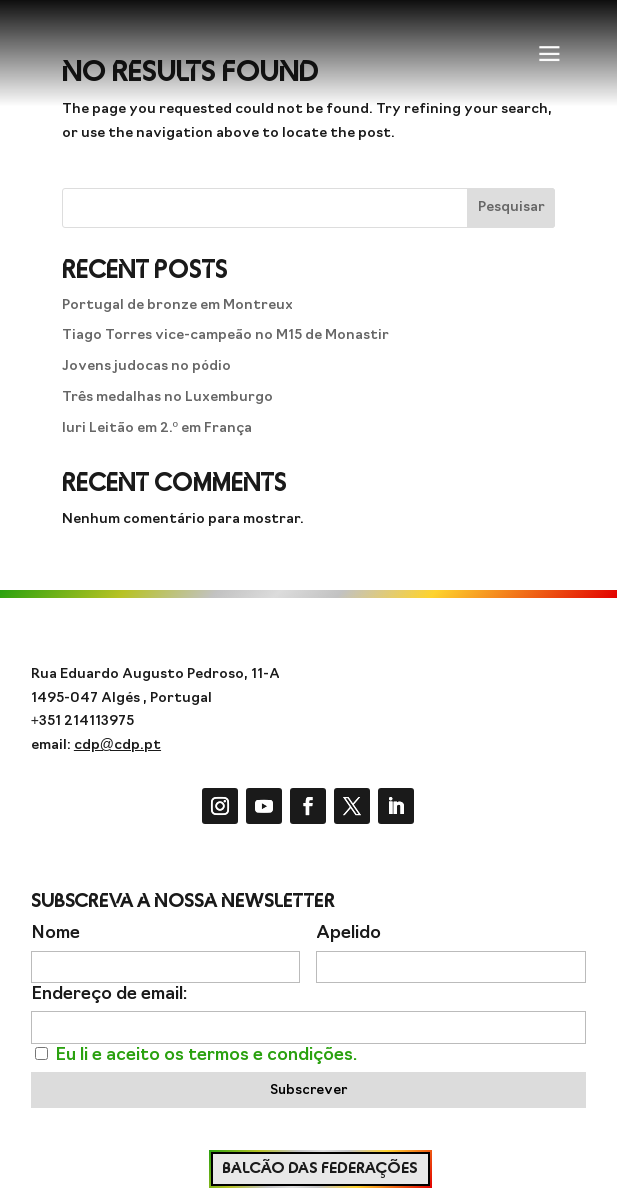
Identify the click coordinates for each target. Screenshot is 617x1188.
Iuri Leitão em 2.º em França (157, 428)
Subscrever (308, 1090)
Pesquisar (511, 207)
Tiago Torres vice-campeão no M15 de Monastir (225, 335)
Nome (55, 933)
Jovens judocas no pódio (146, 366)
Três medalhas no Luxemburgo (167, 397)
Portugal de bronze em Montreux (177, 305)
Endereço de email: (109, 994)
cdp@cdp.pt (117, 745)
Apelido (348, 933)
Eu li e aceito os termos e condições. (206, 1055)
